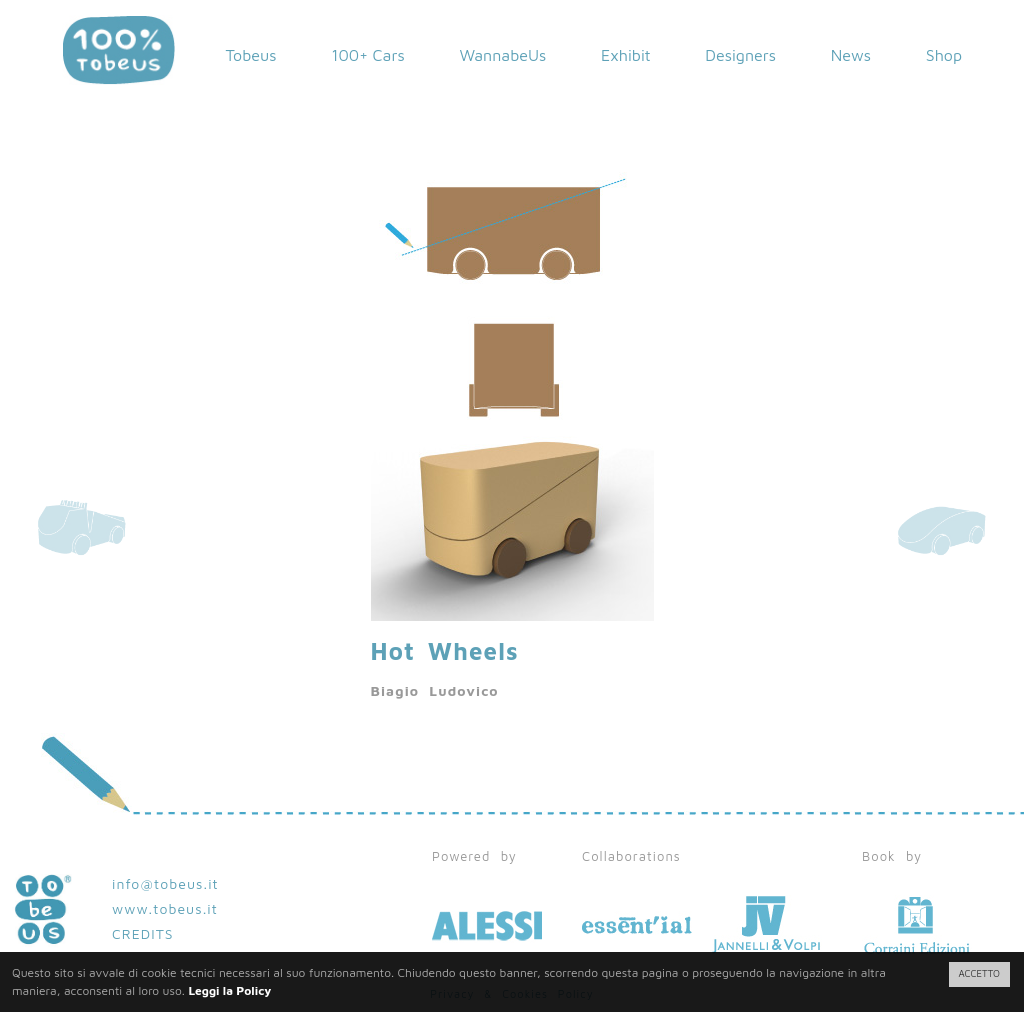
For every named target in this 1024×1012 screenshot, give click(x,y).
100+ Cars (368, 55)
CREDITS (143, 933)
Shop (944, 55)
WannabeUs (502, 55)
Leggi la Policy (229, 990)
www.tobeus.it (165, 908)
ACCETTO (979, 973)
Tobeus (250, 55)
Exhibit (626, 55)
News (851, 55)
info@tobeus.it (165, 883)
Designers (740, 55)
